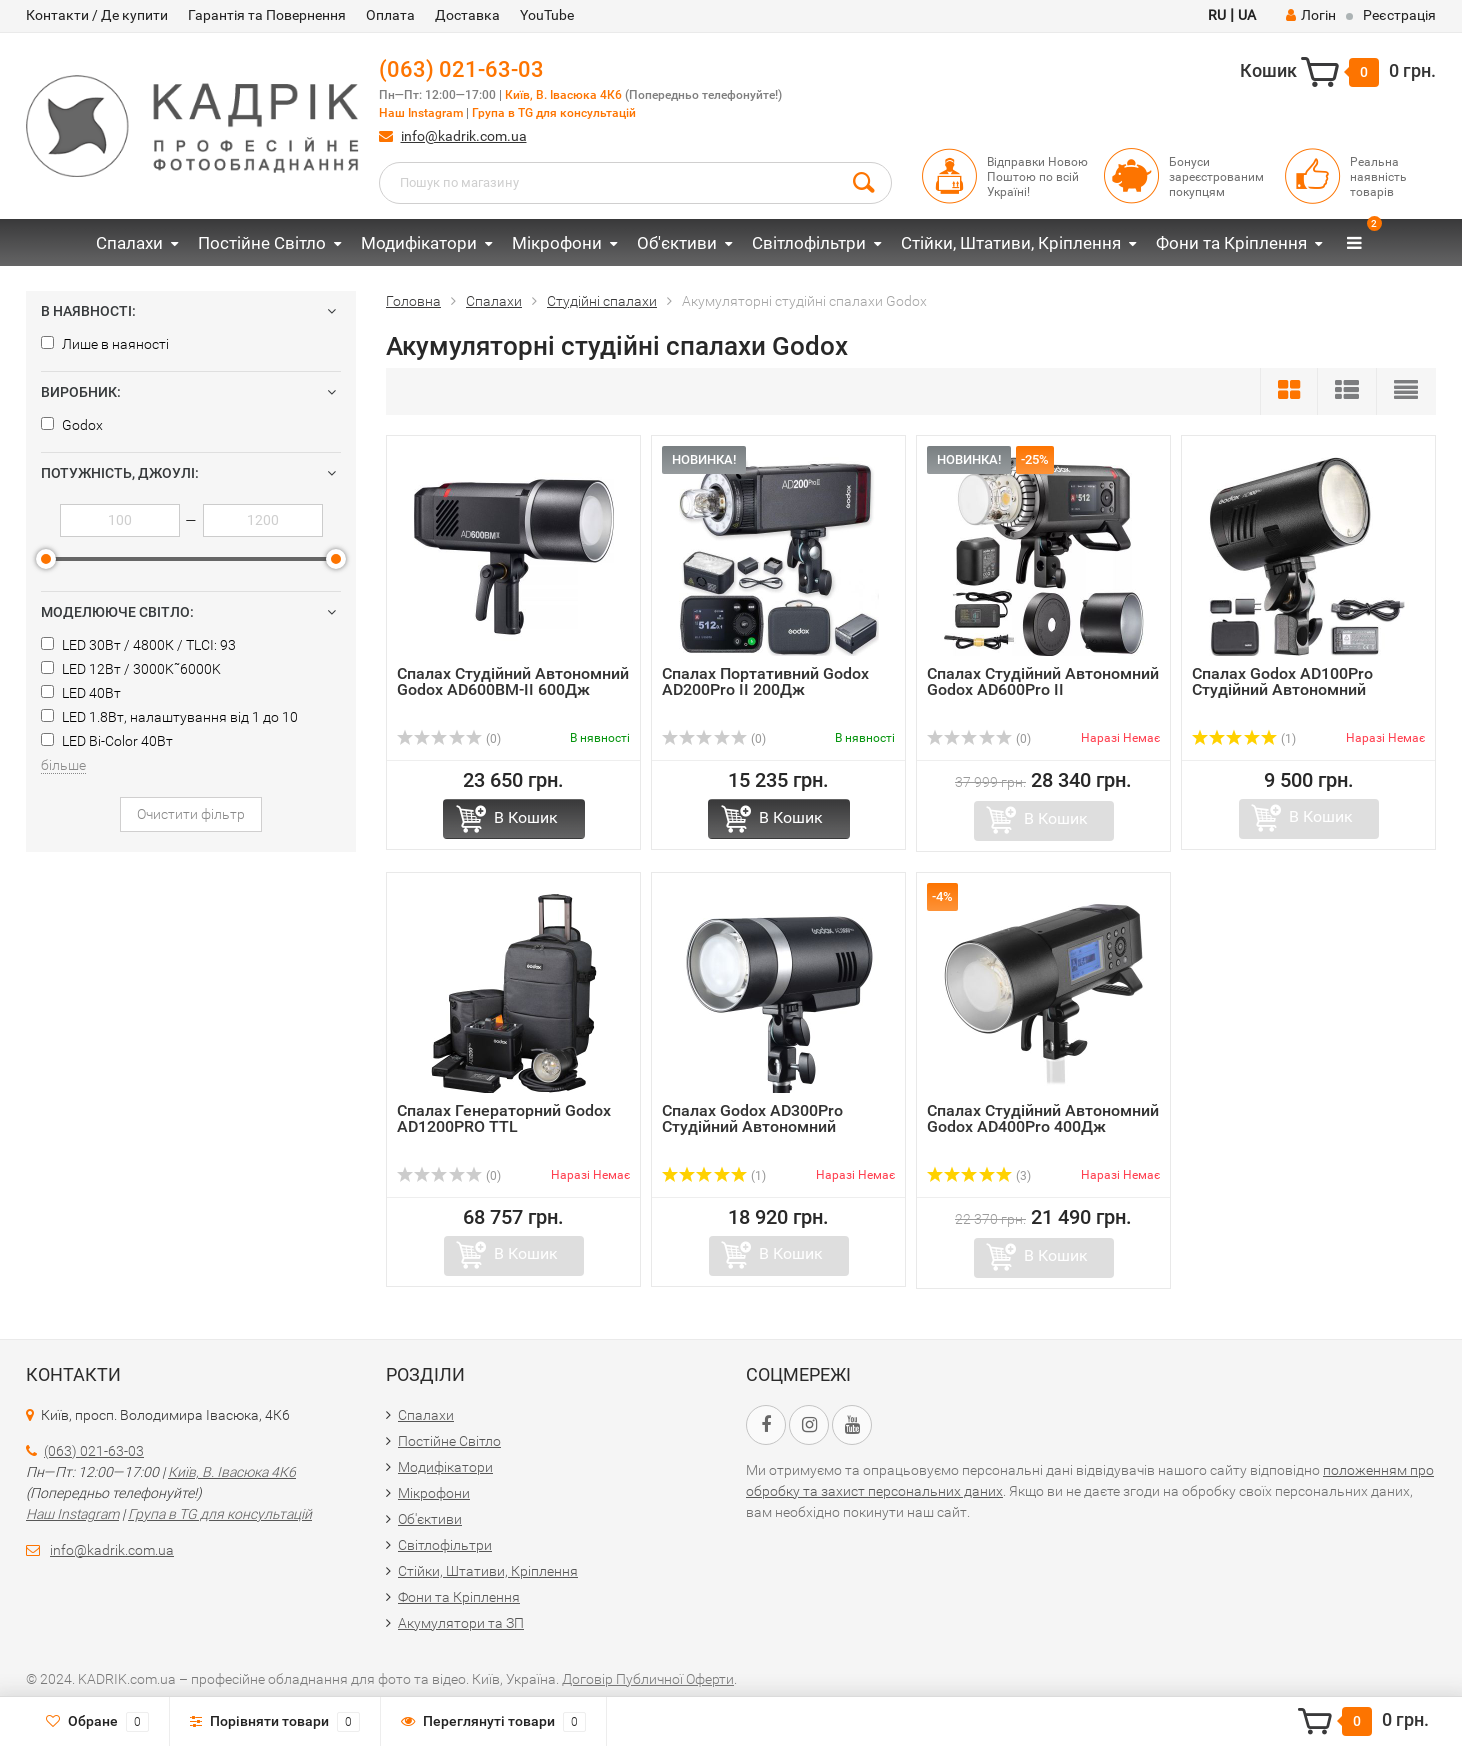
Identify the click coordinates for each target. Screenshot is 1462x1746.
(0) (449, 739)
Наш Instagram (421, 113)
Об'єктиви (677, 243)
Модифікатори (419, 243)
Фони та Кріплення (1231, 243)
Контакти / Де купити (97, 15)
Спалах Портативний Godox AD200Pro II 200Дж (765, 681)
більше (63, 765)
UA (1247, 15)
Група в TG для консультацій (554, 113)
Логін (1311, 15)
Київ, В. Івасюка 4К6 (563, 95)
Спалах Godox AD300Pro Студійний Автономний (752, 1118)
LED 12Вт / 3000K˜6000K (131, 669)
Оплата (390, 15)
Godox (72, 425)
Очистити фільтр (191, 814)
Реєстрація (1399, 15)
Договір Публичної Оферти (648, 1679)
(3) (979, 1176)
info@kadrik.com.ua (464, 136)
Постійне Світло (262, 243)
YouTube (547, 15)
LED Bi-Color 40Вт (107, 741)
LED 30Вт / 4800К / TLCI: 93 (138, 645)
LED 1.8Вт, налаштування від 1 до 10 (169, 717)
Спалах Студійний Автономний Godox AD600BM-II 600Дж (513, 681)
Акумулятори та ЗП (461, 1623)
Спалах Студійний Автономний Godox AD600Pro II (1043, 681)
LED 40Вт (81, 693)
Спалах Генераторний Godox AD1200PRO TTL (504, 1118)
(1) (1244, 739)
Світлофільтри (809, 243)
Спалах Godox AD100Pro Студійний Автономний (1282, 681)
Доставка (467, 15)
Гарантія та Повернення (267, 15)
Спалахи (129, 243)
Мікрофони (557, 243)
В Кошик (526, 817)
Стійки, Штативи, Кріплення (1011, 243)
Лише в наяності (105, 344)
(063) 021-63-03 (461, 69)
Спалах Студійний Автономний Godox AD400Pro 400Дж (1043, 1118)
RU (1217, 15)
